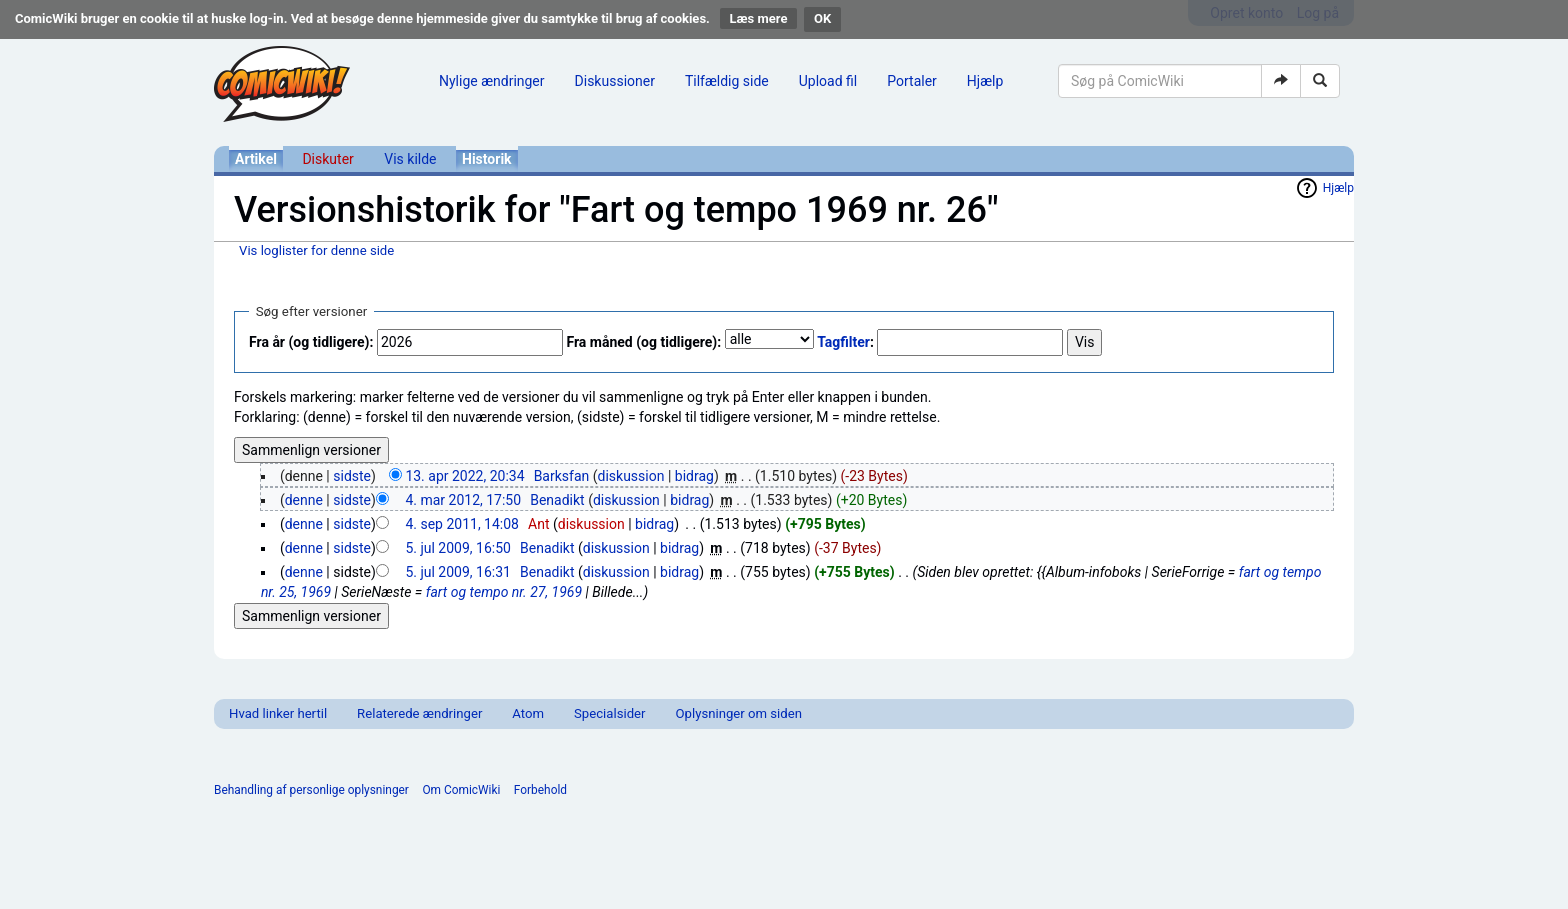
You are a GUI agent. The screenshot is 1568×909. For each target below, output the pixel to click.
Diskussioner (615, 81)
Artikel (256, 159)
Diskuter (327, 159)
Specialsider (609, 713)
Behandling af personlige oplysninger (311, 790)
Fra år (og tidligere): (311, 342)
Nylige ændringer (492, 81)
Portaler (912, 81)
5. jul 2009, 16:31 (458, 572)
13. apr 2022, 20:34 (464, 476)
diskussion (631, 476)
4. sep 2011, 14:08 (462, 524)
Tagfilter (843, 342)
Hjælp (985, 81)
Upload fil (828, 81)
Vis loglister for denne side (316, 250)
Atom (528, 713)
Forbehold (540, 790)
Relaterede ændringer (419, 713)
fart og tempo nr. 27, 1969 (504, 592)
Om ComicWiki (461, 790)
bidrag (694, 476)
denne (304, 500)
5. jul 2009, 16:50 (458, 548)
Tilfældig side (727, 81)
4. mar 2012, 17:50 (463, 500)
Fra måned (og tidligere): (643, 342)
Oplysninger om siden (739, 713)
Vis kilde (410, 159)
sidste (352, 476)
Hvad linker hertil (278, 713)
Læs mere (759, 18)
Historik (487, 159)
